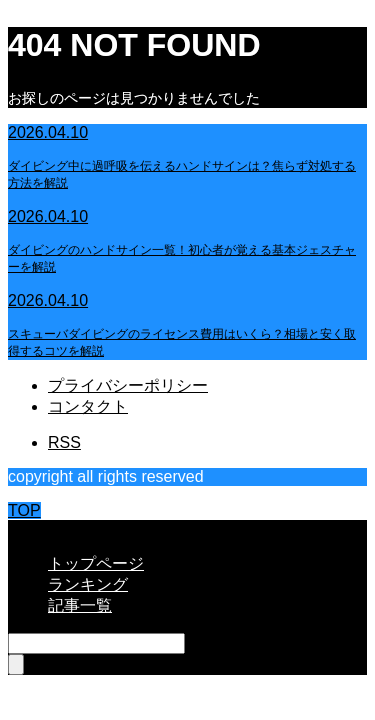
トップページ (96, 563)
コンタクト (88, 406)
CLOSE (35, 528)
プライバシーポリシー (128, 385)
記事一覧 (80, 605)
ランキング (88, 584)
